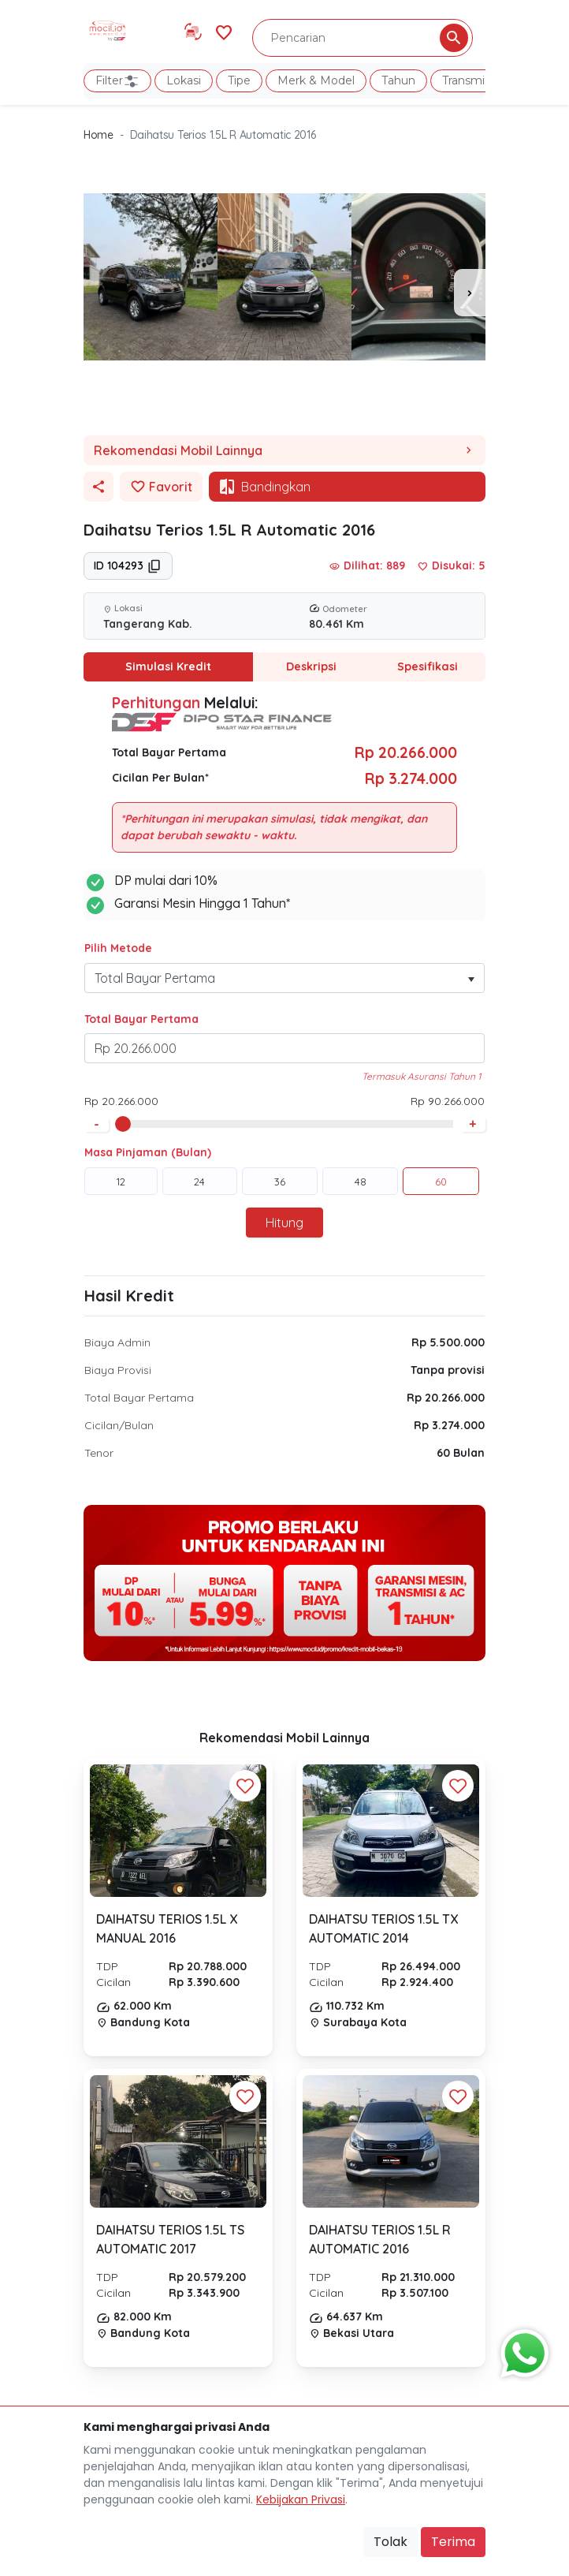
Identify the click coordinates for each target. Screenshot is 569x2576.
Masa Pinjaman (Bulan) (147, 1152)
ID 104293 (128, 566)
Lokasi (183, 80)
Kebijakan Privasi (300, 2499)
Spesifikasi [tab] (427, 666)
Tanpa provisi (448, 1370)
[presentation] (469, 292)
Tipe (239, 80)
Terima (453, 2542)
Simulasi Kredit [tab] (168, 666)
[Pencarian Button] (454, 38)
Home (98, 135)
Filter (117, 81)
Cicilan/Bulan (119, 1425)
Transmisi (467, 80)
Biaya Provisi (117, 1370)
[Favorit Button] (245, 1785)
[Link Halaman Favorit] (223, 31)
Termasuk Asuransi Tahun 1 (421, 1076)
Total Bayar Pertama (141, 1019)
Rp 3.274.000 (449, 1425)
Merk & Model (316, 80)
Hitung (284, 1222)
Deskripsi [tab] (311, 666)
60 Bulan (461, 1453)
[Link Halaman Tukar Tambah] (193, 31)
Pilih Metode (118, 948)
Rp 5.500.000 (448, 1342)
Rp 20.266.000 (446, 1398)
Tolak (390, 2542)
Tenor (98, 1453)
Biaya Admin (117, 1342)
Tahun (398, 80)
